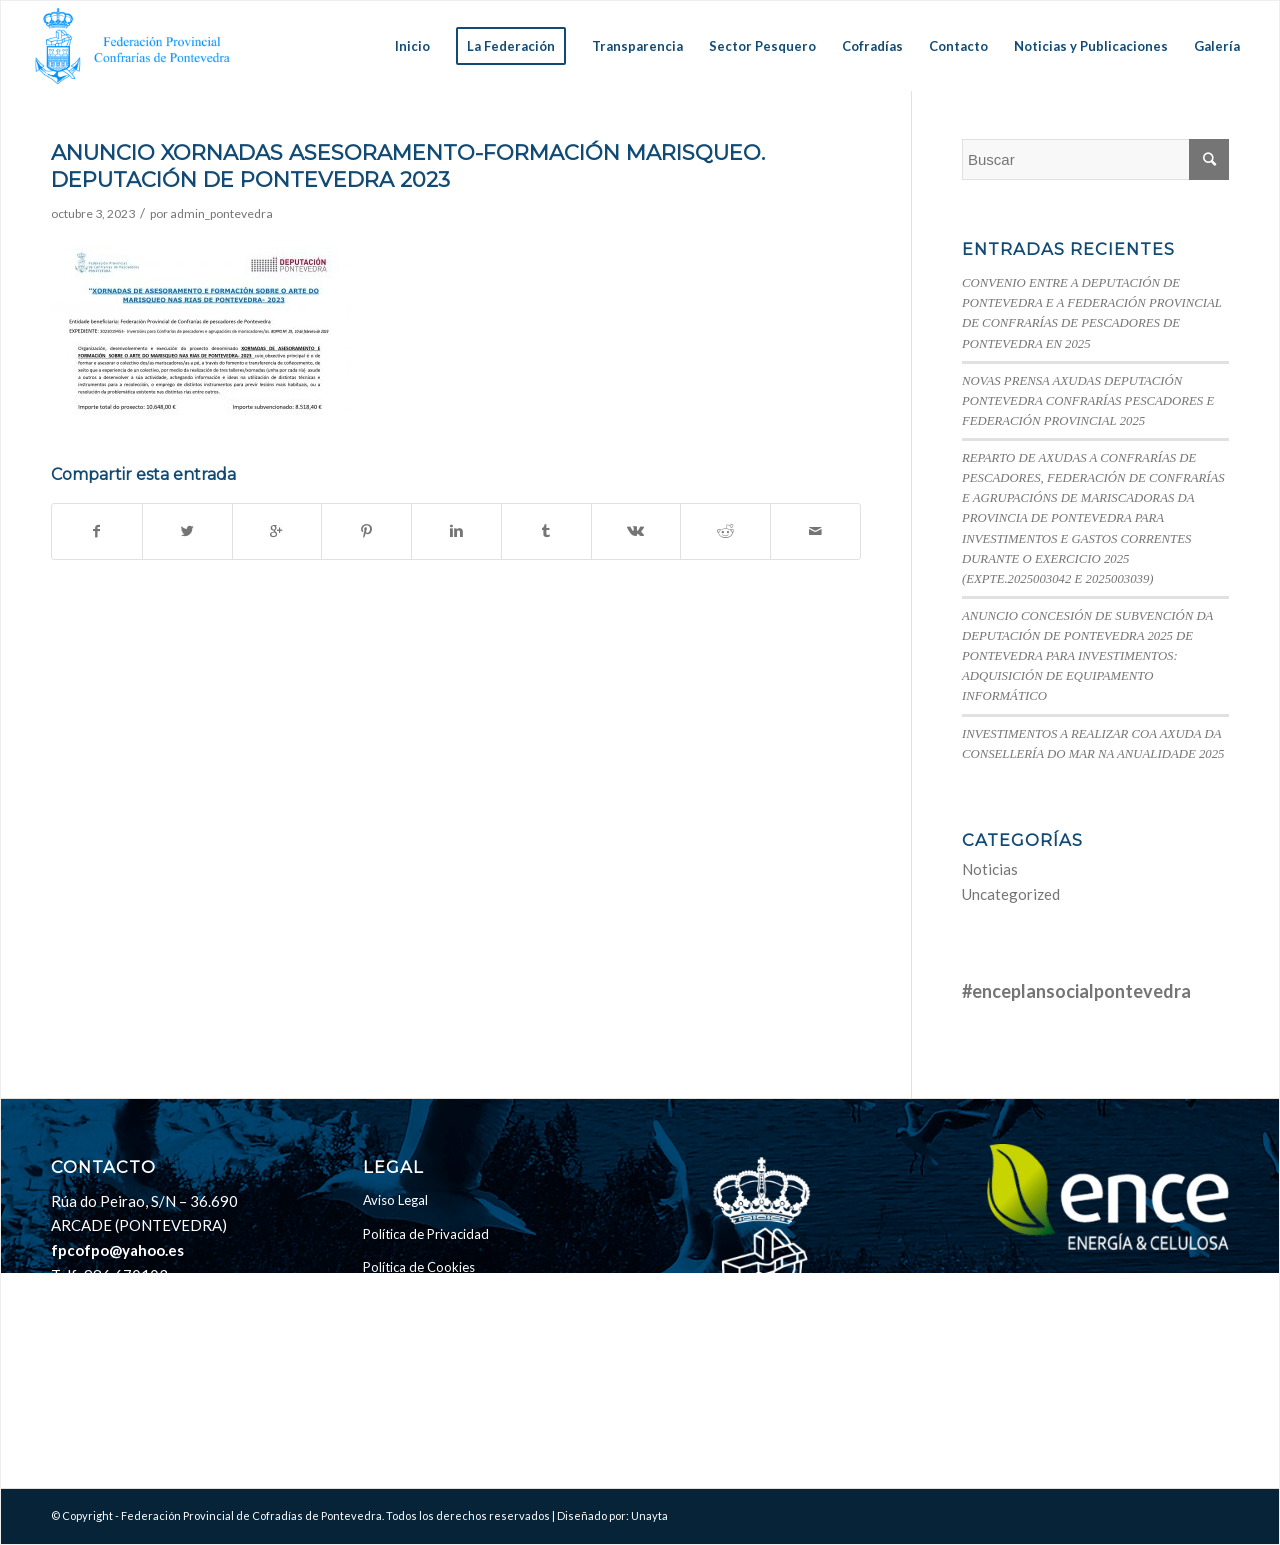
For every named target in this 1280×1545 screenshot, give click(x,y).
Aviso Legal (395, 1200)
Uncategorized (1011, 894)
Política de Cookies (419, 1267)
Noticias (990, 869)
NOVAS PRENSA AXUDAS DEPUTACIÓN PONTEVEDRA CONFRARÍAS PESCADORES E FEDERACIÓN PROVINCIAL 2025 (1088, 401)
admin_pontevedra (221, 213)
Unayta (649, 1515)
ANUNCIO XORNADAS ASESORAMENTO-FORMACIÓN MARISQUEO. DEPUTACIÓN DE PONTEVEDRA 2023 (408, 166)
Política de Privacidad (426, 1234)
